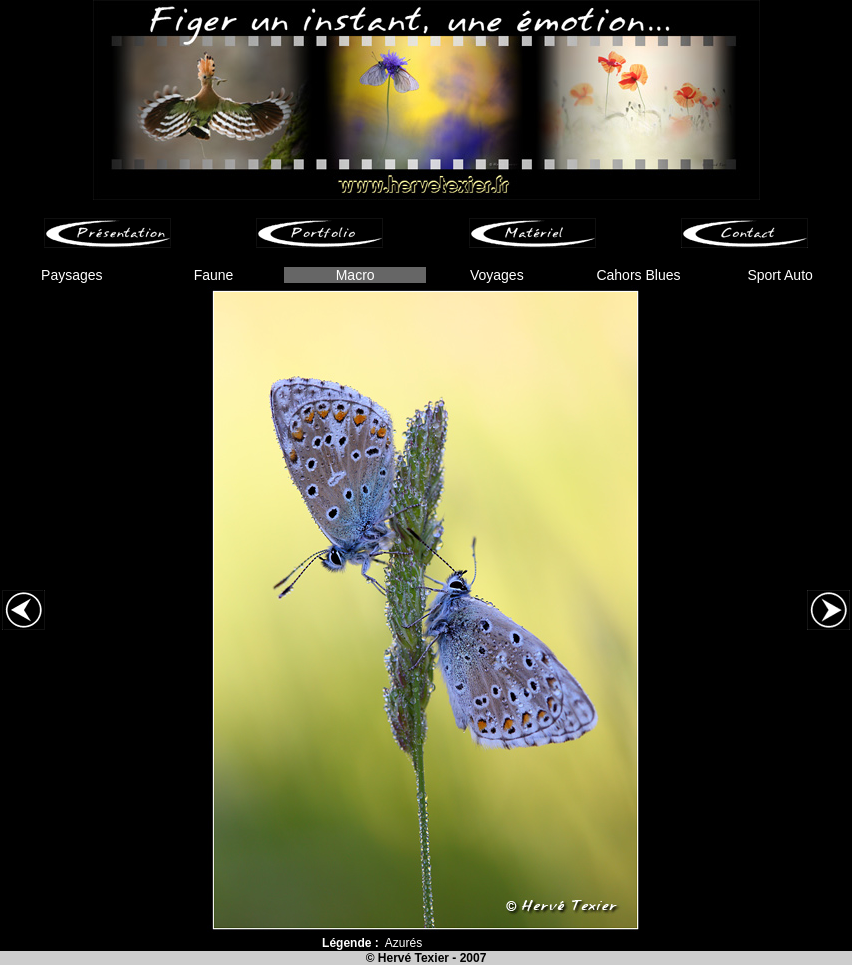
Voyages (497, 275)
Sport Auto (779, 275)
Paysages (71, 275)
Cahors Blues (638, 275)
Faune (214, 275)
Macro (355, 275)
